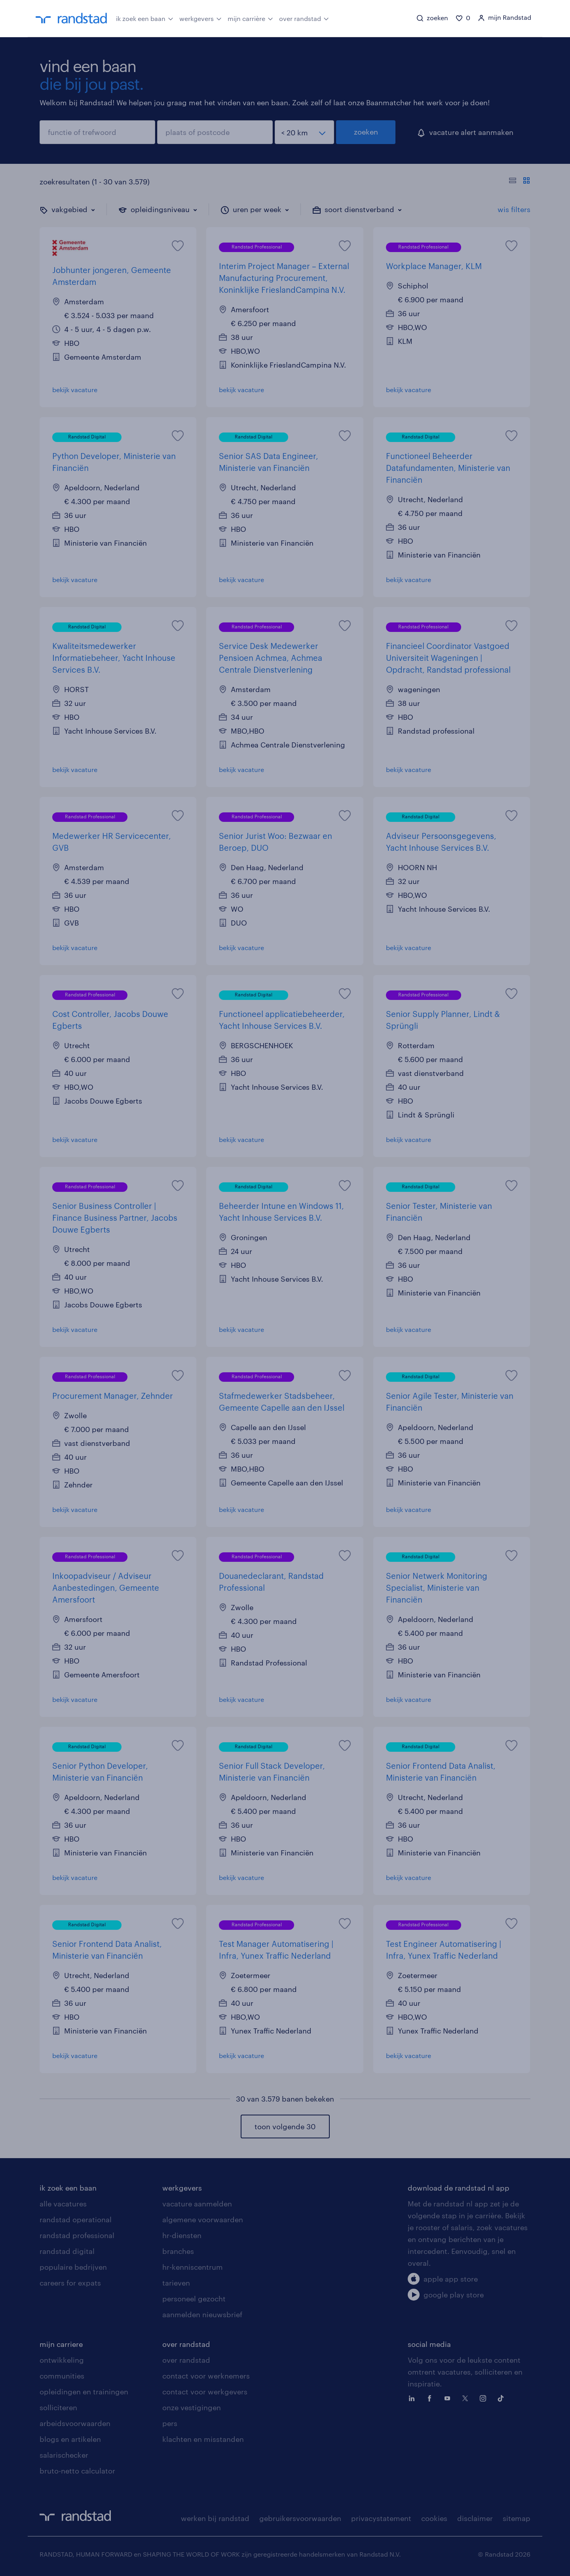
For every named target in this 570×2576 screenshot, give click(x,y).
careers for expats (70, 2282)
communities (62, 2375)
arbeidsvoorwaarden (75, 2423)
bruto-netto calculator (77, 2470)
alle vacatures (63, 2203)
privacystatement (381, 2518)
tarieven (176, 2282)
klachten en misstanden (203, 2439)
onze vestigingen (191, 2407)
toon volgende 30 (285, 2126)
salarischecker (64, 2455)
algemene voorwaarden (202, 2219)
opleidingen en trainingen (84, 2391)
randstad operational (76, 2219)
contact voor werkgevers (204, 2391)
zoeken (366, 131)
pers (169, 2423)
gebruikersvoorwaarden (300, 2518)
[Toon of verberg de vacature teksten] (519, 182)
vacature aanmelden (197, 2203)
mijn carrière (250, 17)
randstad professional (77, 2235)
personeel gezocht (194, 2298)
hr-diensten (181, 2235)
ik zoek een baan (144, 17)
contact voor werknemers (206, 2375)
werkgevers (200, 17)
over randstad (304, 17)
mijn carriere (61, 2344)
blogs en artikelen (70, 2439)
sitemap (516, 2518)
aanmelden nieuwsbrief (202, 2314)
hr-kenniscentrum (192, 2267)
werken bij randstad (215, 2518)
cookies (434, 2518)
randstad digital (67, 2251)
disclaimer (475, 2518)
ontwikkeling (62, 2360)
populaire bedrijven (73, 2267)
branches (178, 2251)
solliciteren (58, 2407)
